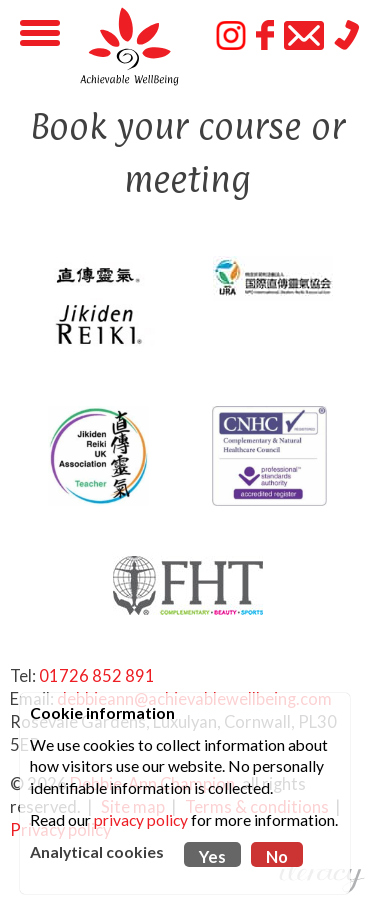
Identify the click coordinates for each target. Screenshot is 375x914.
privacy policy (141, 820)
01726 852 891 (97, 676)
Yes (212, 857)
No (277, 857)
